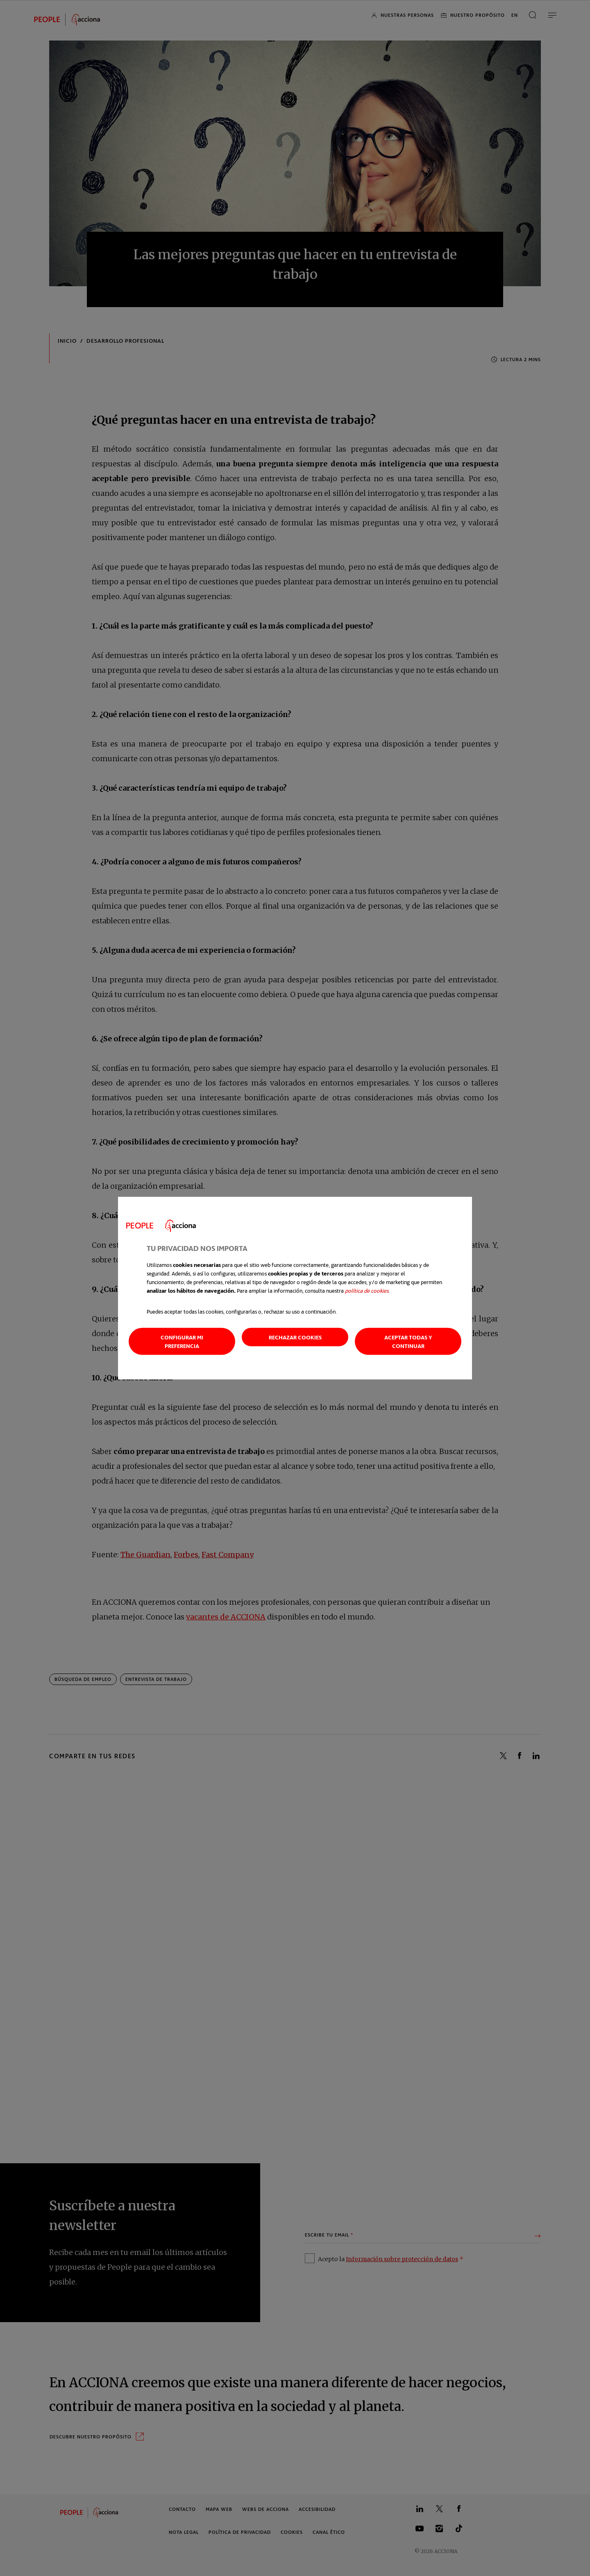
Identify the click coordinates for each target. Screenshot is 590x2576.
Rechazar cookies (295, 1337)
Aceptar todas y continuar (408, 1341)
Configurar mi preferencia (182, 1341)
